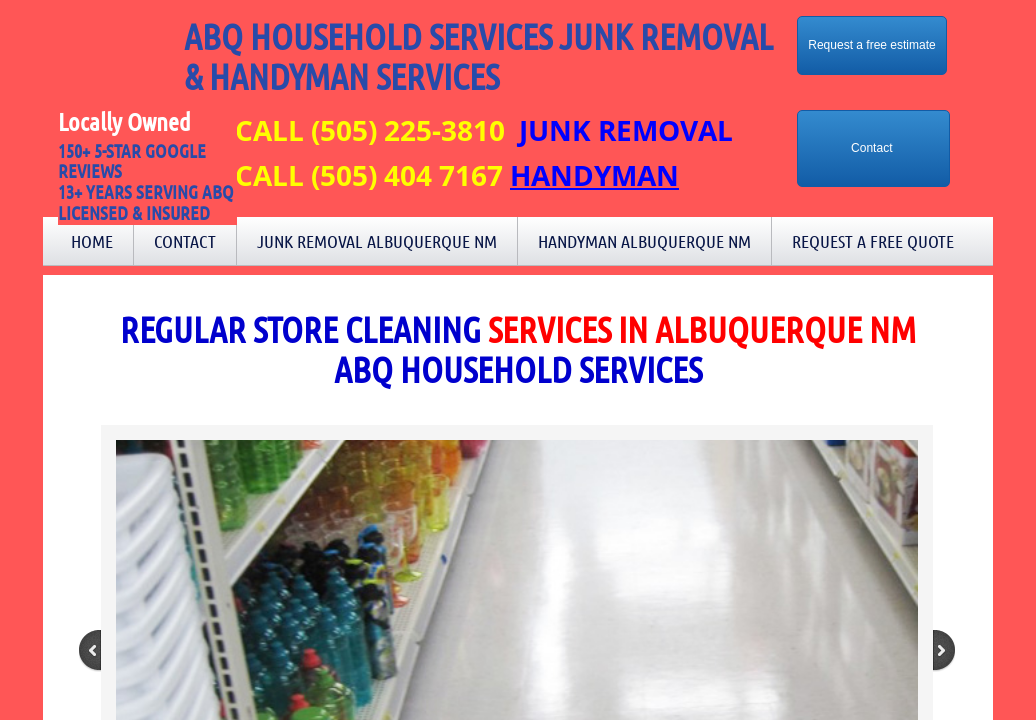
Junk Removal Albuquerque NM (377, 241)
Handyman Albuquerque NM (644, 241)
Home (92, 241)
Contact (185, 241)
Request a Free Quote (873, 241)
